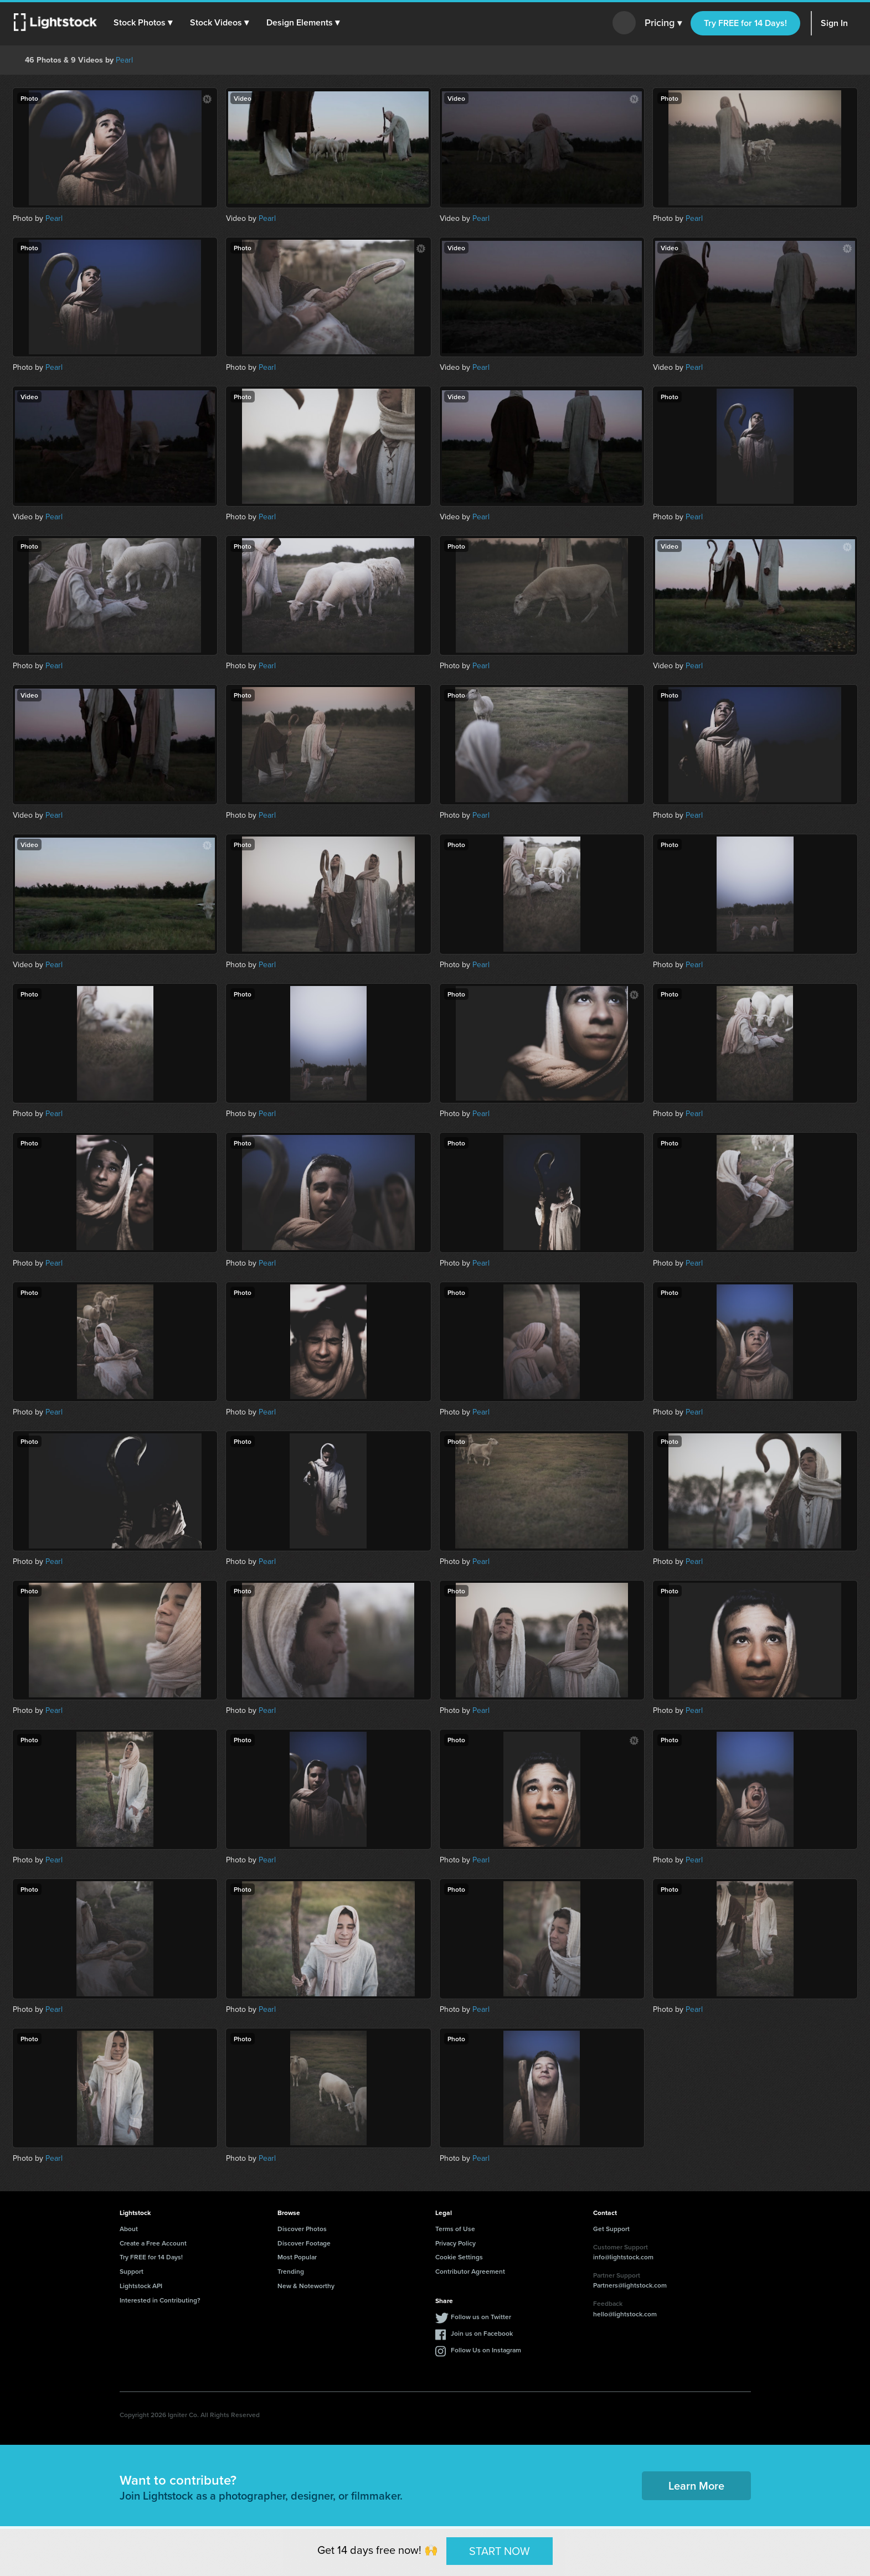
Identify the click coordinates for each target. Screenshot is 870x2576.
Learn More (696, 2485)
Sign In (834, 23)
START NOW (499, 2550)
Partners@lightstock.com (630, 2285)
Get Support (611, 2228)
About (129, 2228)
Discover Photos (302, 2228)
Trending (290, 2271)
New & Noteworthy (305, 2285)
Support (131, 2271)
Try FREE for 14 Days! (745, 23)
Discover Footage (304, 2243)
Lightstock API (141, 2285)
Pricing (663, 23)
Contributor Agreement (470, 2271)
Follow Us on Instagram (486, 2350)
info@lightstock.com (623, 2257)
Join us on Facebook (482, 2333)
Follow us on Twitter (481, 2316)
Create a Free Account (153, 2243)
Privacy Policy (455, 2243)
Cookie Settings (459, 2257)
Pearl (124, 60)
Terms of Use (455, 2228)
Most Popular (297, 2257)
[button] (143, 22)
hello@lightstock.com (625, 2314)
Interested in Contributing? (160, 2300)
